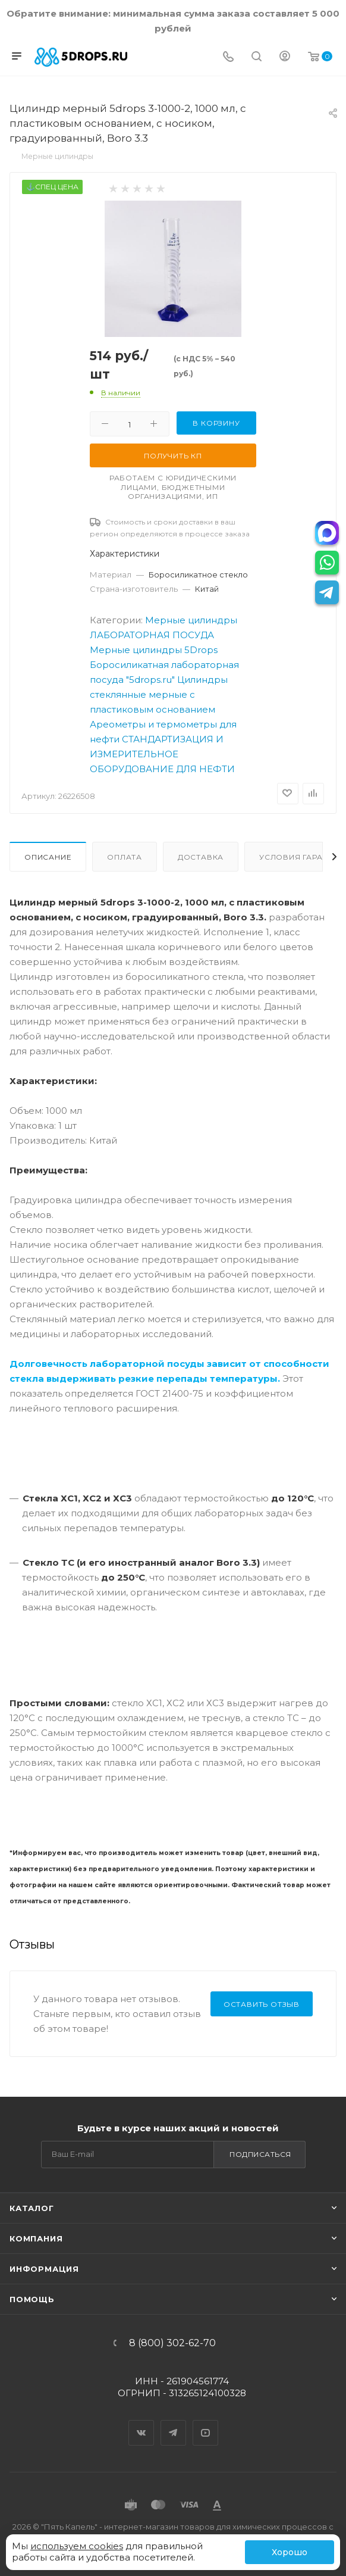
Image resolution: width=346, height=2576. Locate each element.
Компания (36, 2238)
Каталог (32, 2208)
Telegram (173, 2422)
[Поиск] (256, 57)
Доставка (201, 857)
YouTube (205, 2422)
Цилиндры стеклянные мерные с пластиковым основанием (159, 694)
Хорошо (289, 2552)
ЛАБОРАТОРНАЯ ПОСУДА (152, 635)
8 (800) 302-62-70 (172, 2343)
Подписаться (260, 2154)
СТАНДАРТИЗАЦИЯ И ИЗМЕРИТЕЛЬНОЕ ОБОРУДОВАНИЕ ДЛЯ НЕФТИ (162, 754)
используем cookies (76, 2546)
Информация (44, 2269)
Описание (47, 857)
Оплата (124, 857)
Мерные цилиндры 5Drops (154, 649)
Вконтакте (141, 2422)
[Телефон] (228, 57)
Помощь (32, 2299)
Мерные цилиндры (191, 620)
